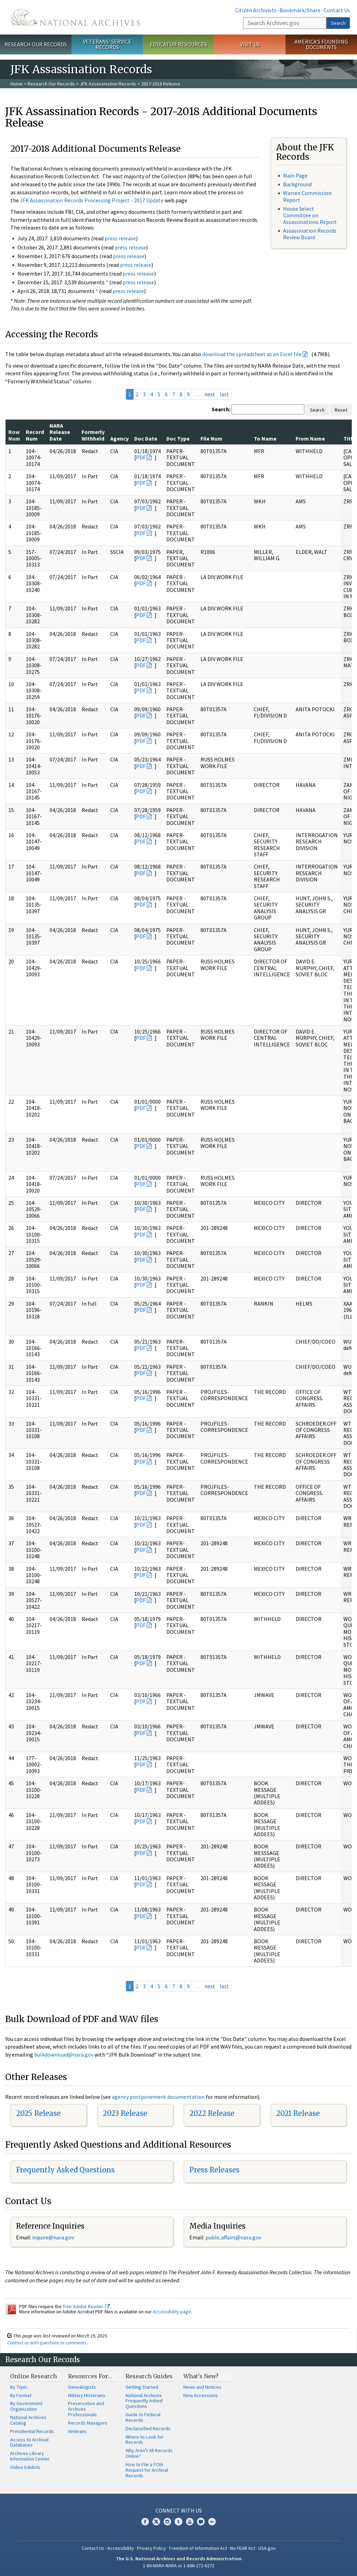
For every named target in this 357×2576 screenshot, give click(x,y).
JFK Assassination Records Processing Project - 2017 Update (92, 200)
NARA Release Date (60, 432)
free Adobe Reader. (86, 2306)
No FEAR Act (242, 2548)
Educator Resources (178, 44)
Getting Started (142, 2387)
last (224, 394)
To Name (265, 438)
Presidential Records (32, 2431)
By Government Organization (26, 2406)
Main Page (295, 175)
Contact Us (337, 10)
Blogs (201, 2521)
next (209, 394)
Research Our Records (36, 44)
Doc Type (178, 438)
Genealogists (82, 2387)
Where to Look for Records (145, 2440)
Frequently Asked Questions (65, 2169)
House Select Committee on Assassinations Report (310, 215)
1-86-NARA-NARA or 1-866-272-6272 (178, 2565)
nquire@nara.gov (53, 2237)
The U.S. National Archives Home (75, 17)
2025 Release (38, 2113)
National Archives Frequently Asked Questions (144, 2401)
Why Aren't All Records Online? (149, 2453)
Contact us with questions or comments (46, 2343)
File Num (211, 438)
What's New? (201, 2376)
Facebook (145, 2521)
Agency (119, 438)
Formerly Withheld (93, 435)
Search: (221, 409)
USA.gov (267, 2548)
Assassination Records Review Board (309, 234)
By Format (20, 2395)
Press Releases (214, 2169)
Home (16, 84)
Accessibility (120, 2548)
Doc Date (145, 438)
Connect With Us (178, 2510)
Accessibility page (172, 2311)
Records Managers (87, 2423)
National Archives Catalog (28, 2420)
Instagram (167, 2521)
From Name (310, 438)
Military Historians (86, 2395)
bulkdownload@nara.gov (63, 2054)
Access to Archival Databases (29, 2442)
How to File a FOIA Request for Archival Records (147, 2470)
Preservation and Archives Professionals (86, 2409)
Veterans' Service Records (107, 44)
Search (338, 23)
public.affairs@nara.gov (233, 2237)
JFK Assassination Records (108, 84)
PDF (141, 457)
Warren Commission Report (307, 196)
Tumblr (178, 2521)
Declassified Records (148, 2428)
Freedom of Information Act (198, 2548)
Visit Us (250, 44)
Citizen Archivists (255, 10)
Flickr (212, 2521)
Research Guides (149, 2376)
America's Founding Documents (321, 44)
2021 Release (298, 2113)
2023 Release (125, 2113)
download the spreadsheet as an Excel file (252, 354)
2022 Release (211, 2113)
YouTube (189, 2521)
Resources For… (90, 2376)
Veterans (77, 2431)
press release (120, 238)
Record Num (35, 435)
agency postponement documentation (158, 2096)
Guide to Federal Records (143, 2417)
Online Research (33, 2376)
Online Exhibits (25, 2467)
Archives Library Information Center (30, 2456)
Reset (341, 410)
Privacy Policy (151, 2548)
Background (297, 184)
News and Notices (202, 2387)
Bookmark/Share (300, 10)
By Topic (19, 2387)
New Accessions (200, 2395)
